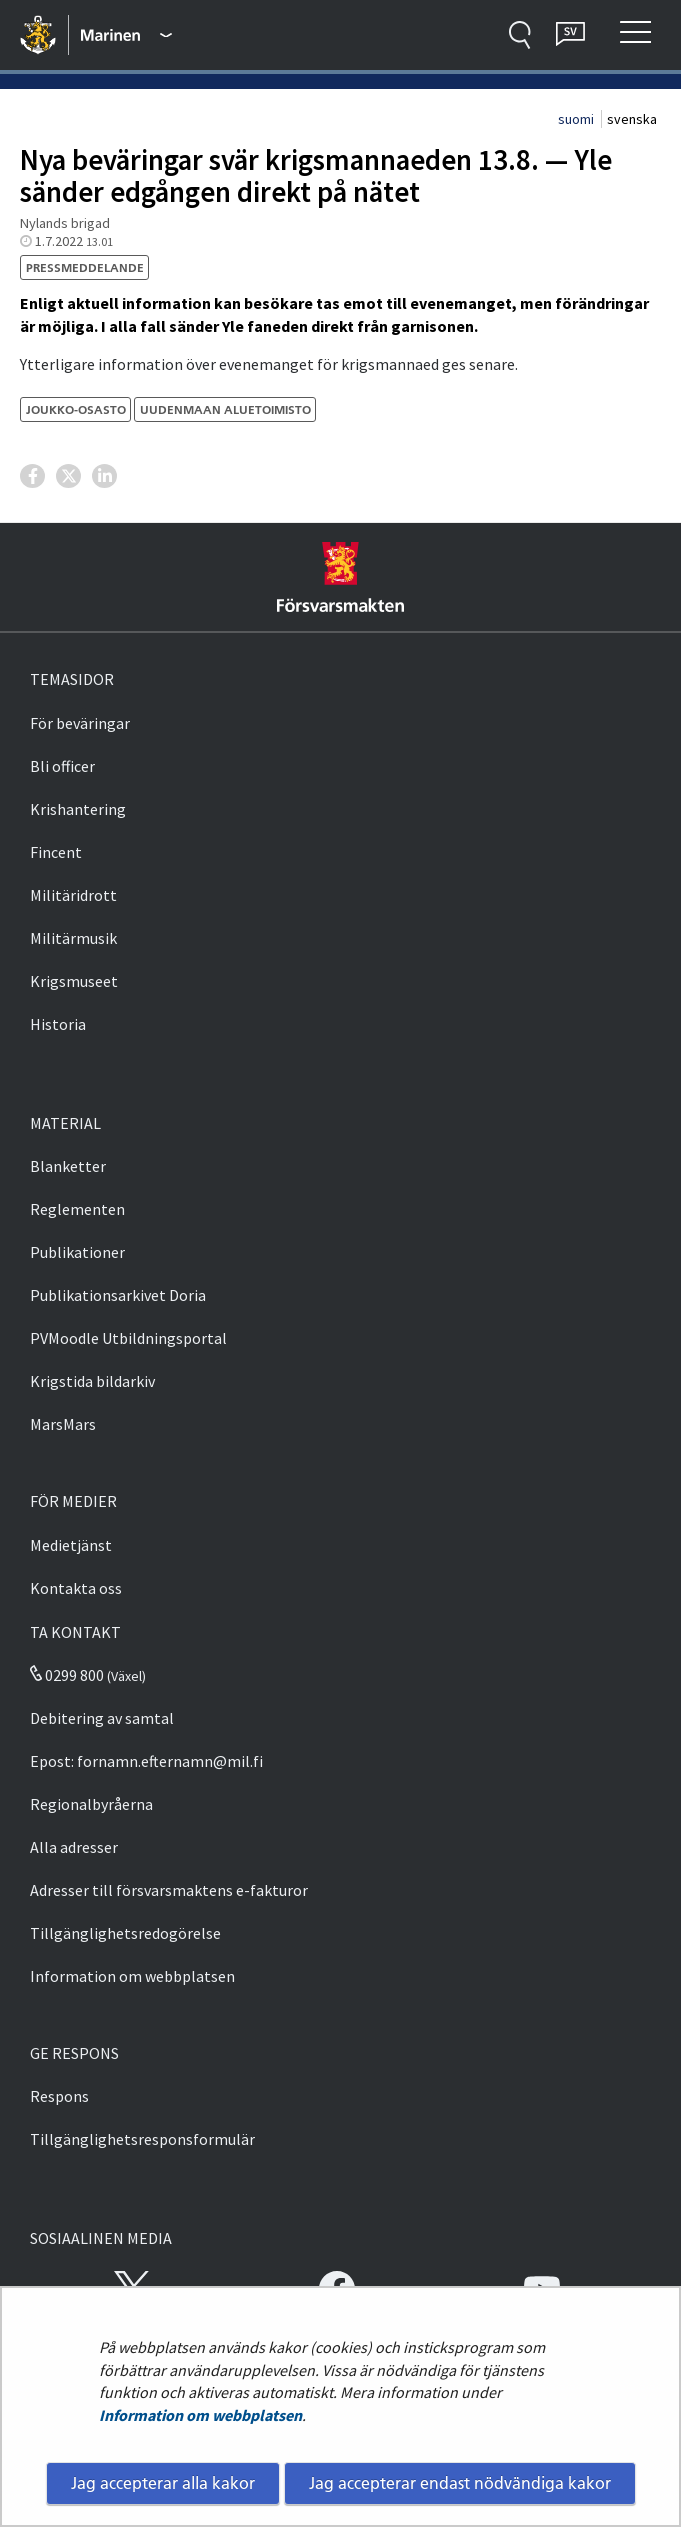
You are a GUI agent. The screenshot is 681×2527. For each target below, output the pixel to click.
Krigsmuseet (74, 981)
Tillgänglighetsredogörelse (125, 1933)
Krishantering (78, 809)
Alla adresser (74, 1847)
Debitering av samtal (102, 1718)
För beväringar (80, 723)
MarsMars (63, 1424)
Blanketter (68, 1166)
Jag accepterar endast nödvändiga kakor (460, 2483)
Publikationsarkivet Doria (118, 1295)
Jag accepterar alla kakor (163, 2483)
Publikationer (77, 1252)
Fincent (56, 852)
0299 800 (67, 1675)
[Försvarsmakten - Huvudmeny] (126, 35)
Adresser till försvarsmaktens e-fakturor (169, 1890)
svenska (632, 119)
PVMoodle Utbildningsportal (128, 1338)
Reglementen (77, 1209)
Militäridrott (73, 895)
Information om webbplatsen (200, 2415)
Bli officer (62, 766)
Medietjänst (71, 1545)
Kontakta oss (76, 1588)
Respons (59, 2096)
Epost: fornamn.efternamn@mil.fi (146, 1761)
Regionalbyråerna (91, 1804)
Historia (58, 1024)
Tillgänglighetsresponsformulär (142, 2139)
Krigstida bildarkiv (92, 1381)
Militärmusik (73, 938)
